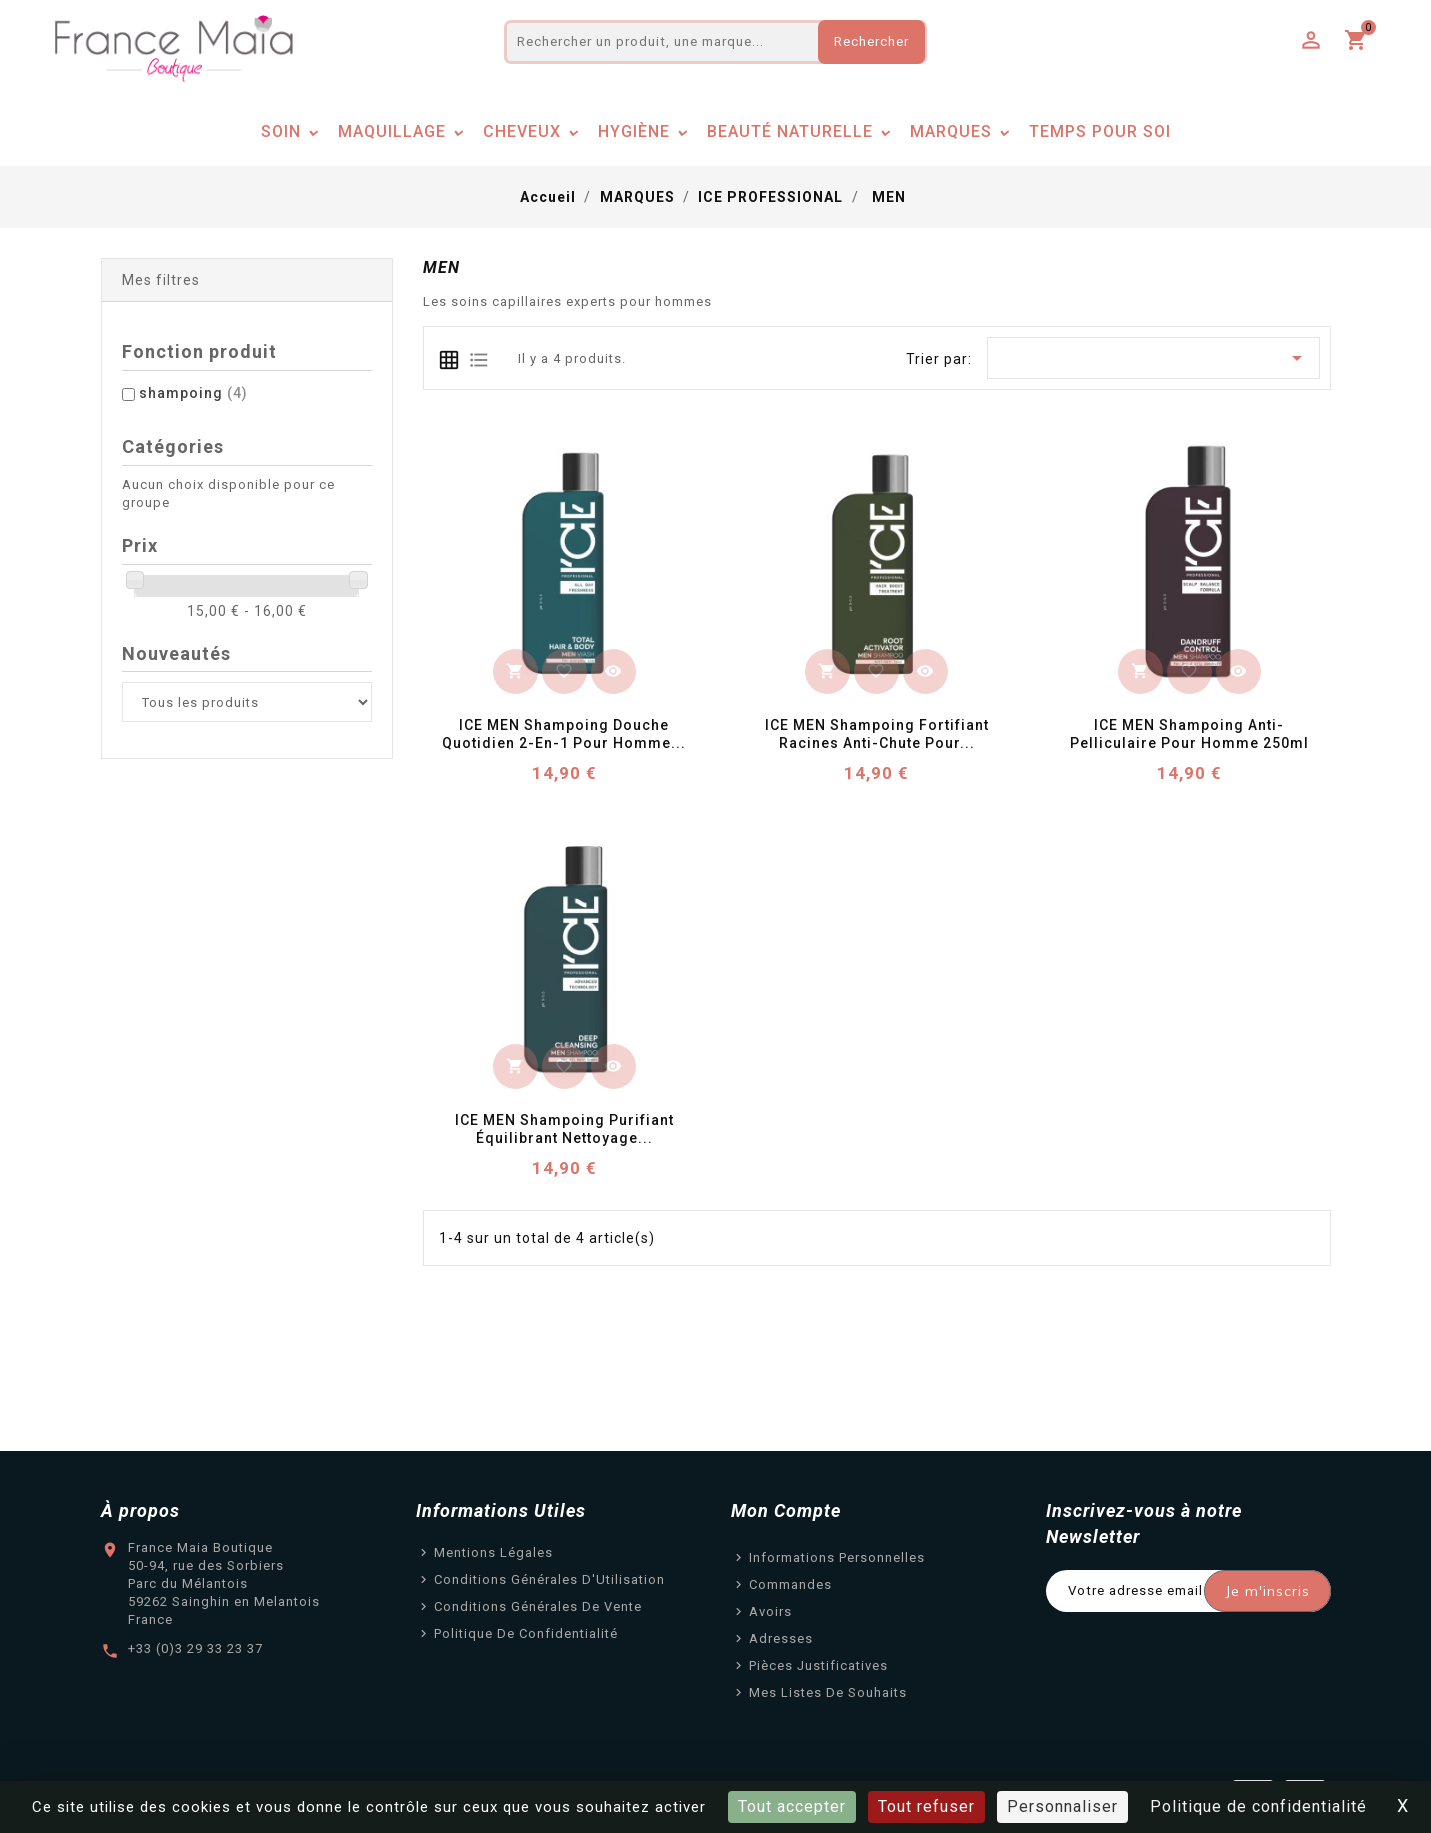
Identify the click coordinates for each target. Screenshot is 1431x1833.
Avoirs (770, 1611)
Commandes (790, 1584)
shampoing (193, 393)
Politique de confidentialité (526, 1633)
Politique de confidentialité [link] (1258, 1806)
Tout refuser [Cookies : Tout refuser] (926, 1806)
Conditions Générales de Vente (538, 1606)
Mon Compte (786, 1510)
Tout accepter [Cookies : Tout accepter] (792, 1806)
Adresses (781, 1638)
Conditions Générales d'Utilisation (549, 1579)
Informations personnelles (837, 1557)
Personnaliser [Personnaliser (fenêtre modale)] (1062, 1806)
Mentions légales (493, 1552)
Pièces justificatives (818, 1665)
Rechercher (871, 41)
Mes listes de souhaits (828, 1692)
